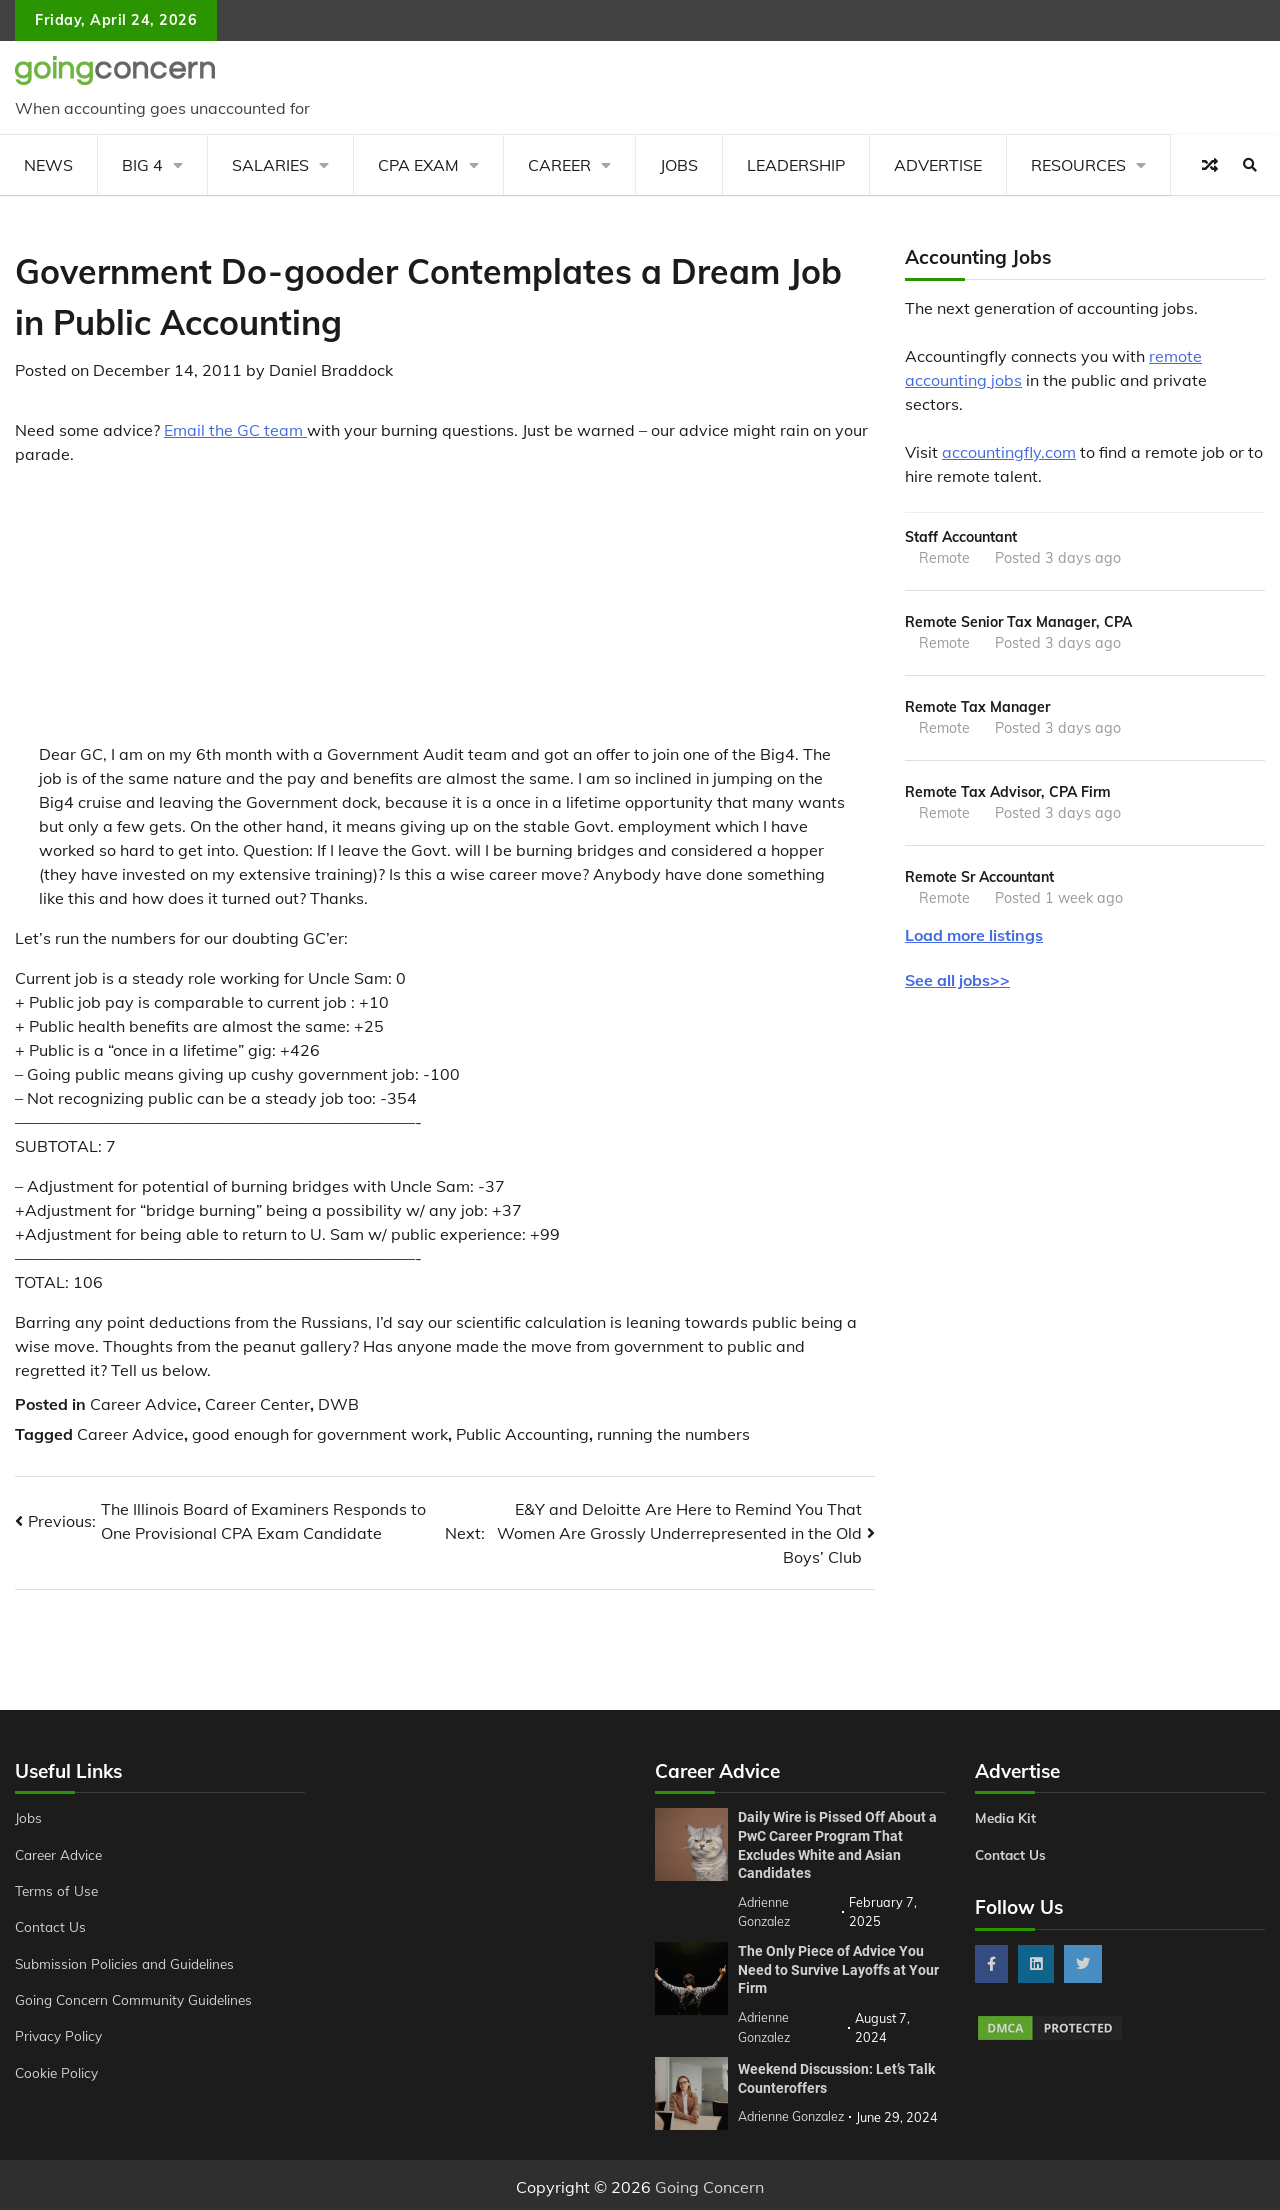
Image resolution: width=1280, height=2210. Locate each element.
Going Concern (709, 2183)
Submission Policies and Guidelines (129, 1964)
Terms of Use (58, 1891)
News (48, 165)
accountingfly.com (1009, 452)
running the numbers (673, 1434)
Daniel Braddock (331, 370)
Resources (1078, 165)
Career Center (257, 1404)
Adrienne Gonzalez (793, 2113)
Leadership (796, 165)
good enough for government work (320, 1434)
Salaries (270, 165)
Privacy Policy (60, 2036)
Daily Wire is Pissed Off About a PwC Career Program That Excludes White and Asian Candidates (837, 1845)
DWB (338, 1404)
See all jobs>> (957, 986)
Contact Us (51, 1927)
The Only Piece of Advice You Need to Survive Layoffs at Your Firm (838, 1967)
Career (559, 165)
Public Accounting (522, 1434)
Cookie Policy (58, 2073)
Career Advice (143, 1404)
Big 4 (142, 165)
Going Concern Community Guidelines (138, 2000)
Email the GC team (235, 430)
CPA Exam (418, 165)
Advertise (938, 165)
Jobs (679, 165)
